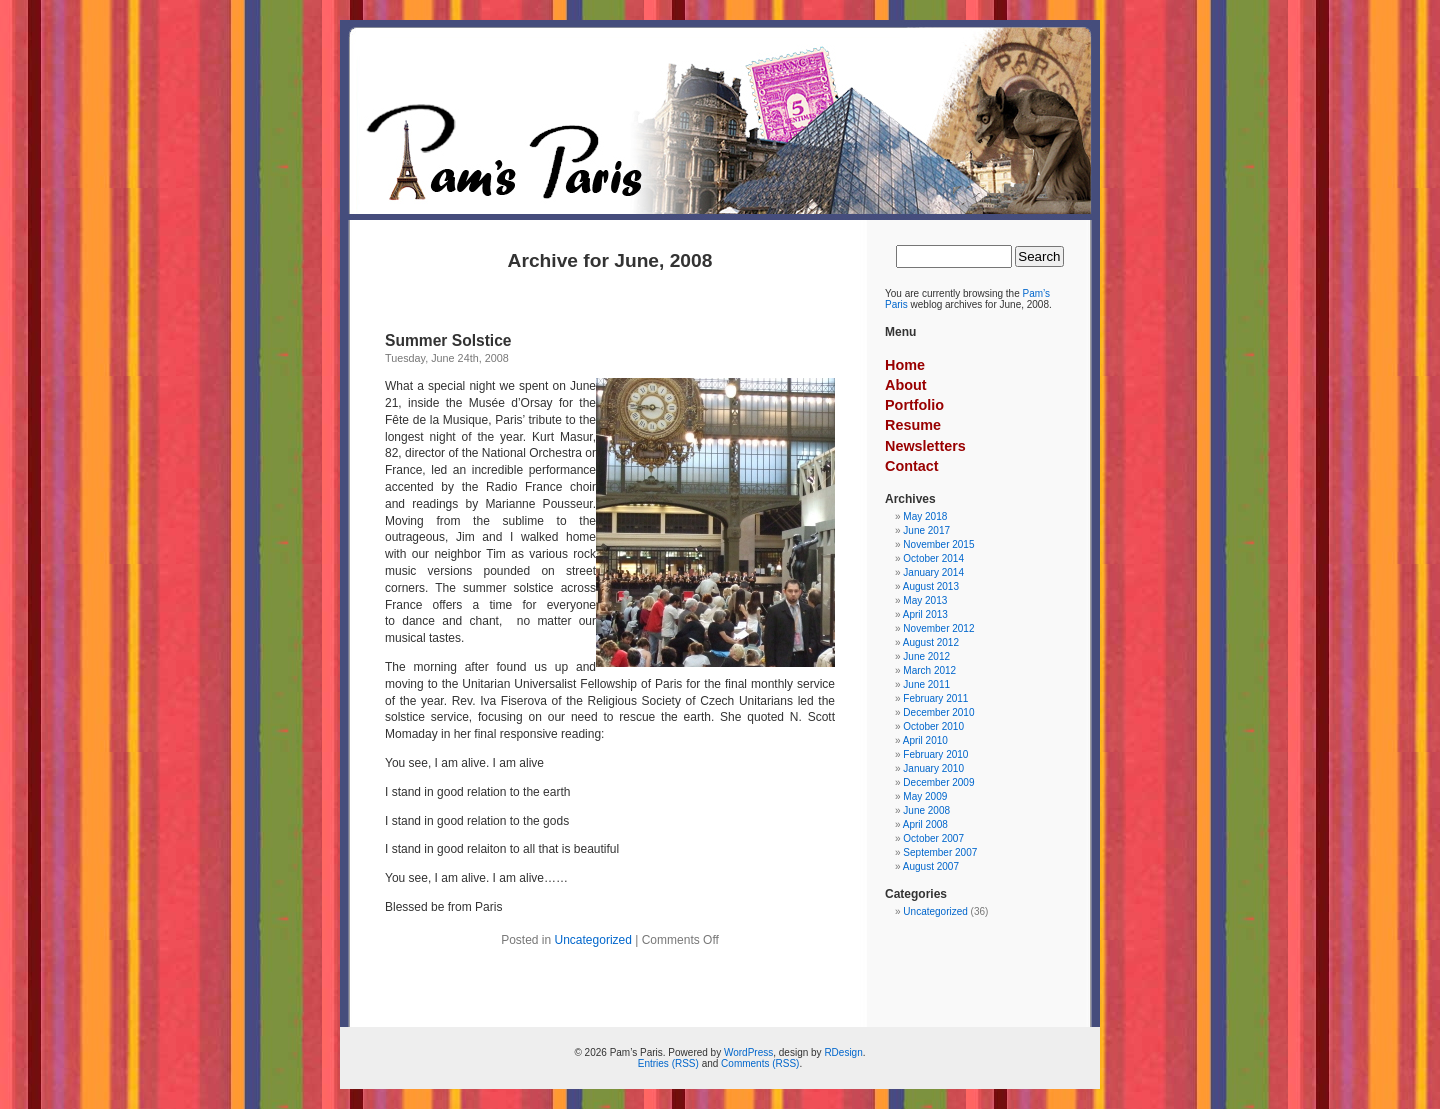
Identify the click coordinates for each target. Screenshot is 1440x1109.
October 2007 (933, 838)
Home (905, 365)
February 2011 (935, 698)
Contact (912, 466)
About (906, 385)
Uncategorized (593, 940)
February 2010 (935, 754)
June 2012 (926, 656)
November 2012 (938, 628)
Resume (913, 425)
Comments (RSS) (760, 1063)
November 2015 (938, 544)
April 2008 (925, 824)
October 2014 (933, 558)
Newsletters (925, 446)
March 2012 (929, 670)
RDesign (843, 1052)
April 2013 (925, 614)
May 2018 (925, 516)
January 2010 (933, 768)
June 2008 (926, 810)
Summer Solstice (448, 340)
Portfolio (914, 405)
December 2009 (938, 782)
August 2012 (931, 642)
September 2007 (940, 852)
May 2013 (925, 600)
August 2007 (931, 866)
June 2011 (926, 684)
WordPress (748, 1052)
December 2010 (938, 712)
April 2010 (925, 740)
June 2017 (926, 530)
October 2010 (933, 726)
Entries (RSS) (668, 1063)
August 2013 (931, 586)
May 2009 (925, 796)
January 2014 (933, 572)
